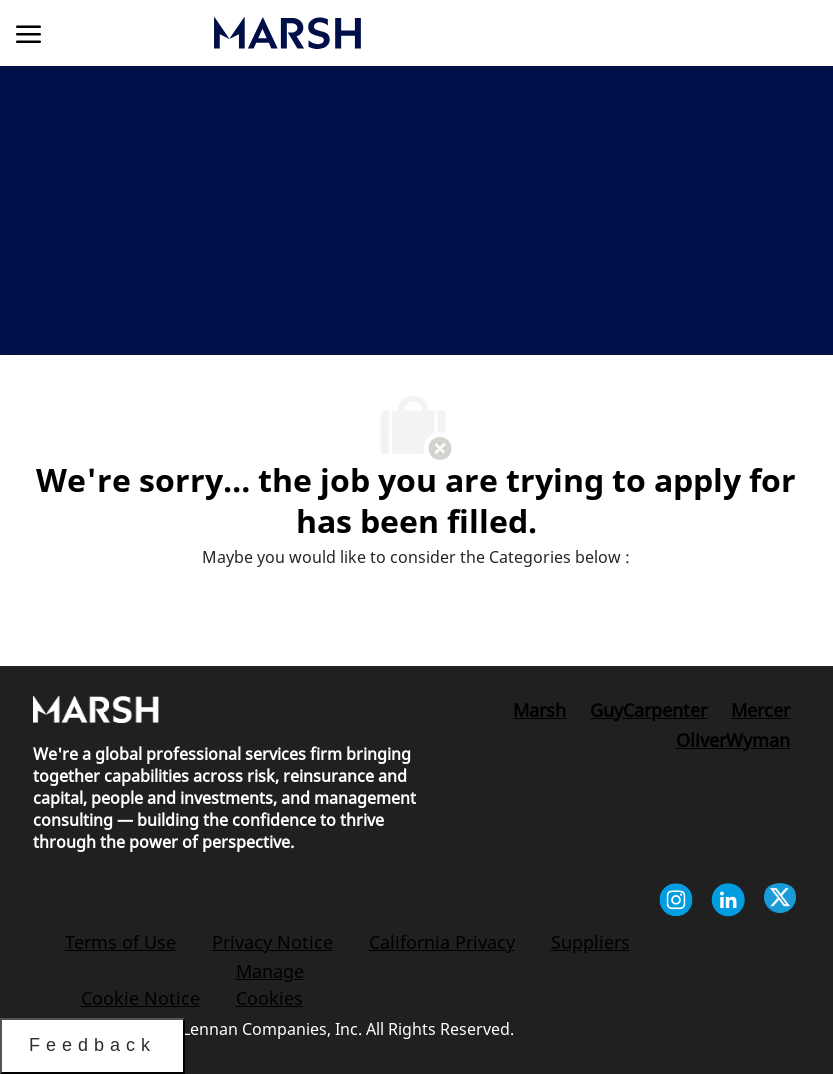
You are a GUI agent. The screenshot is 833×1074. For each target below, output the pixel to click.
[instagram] (676, 903)
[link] (394, 33)
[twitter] (780, 903)
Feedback (92, 1045)
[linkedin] (728, 903)
